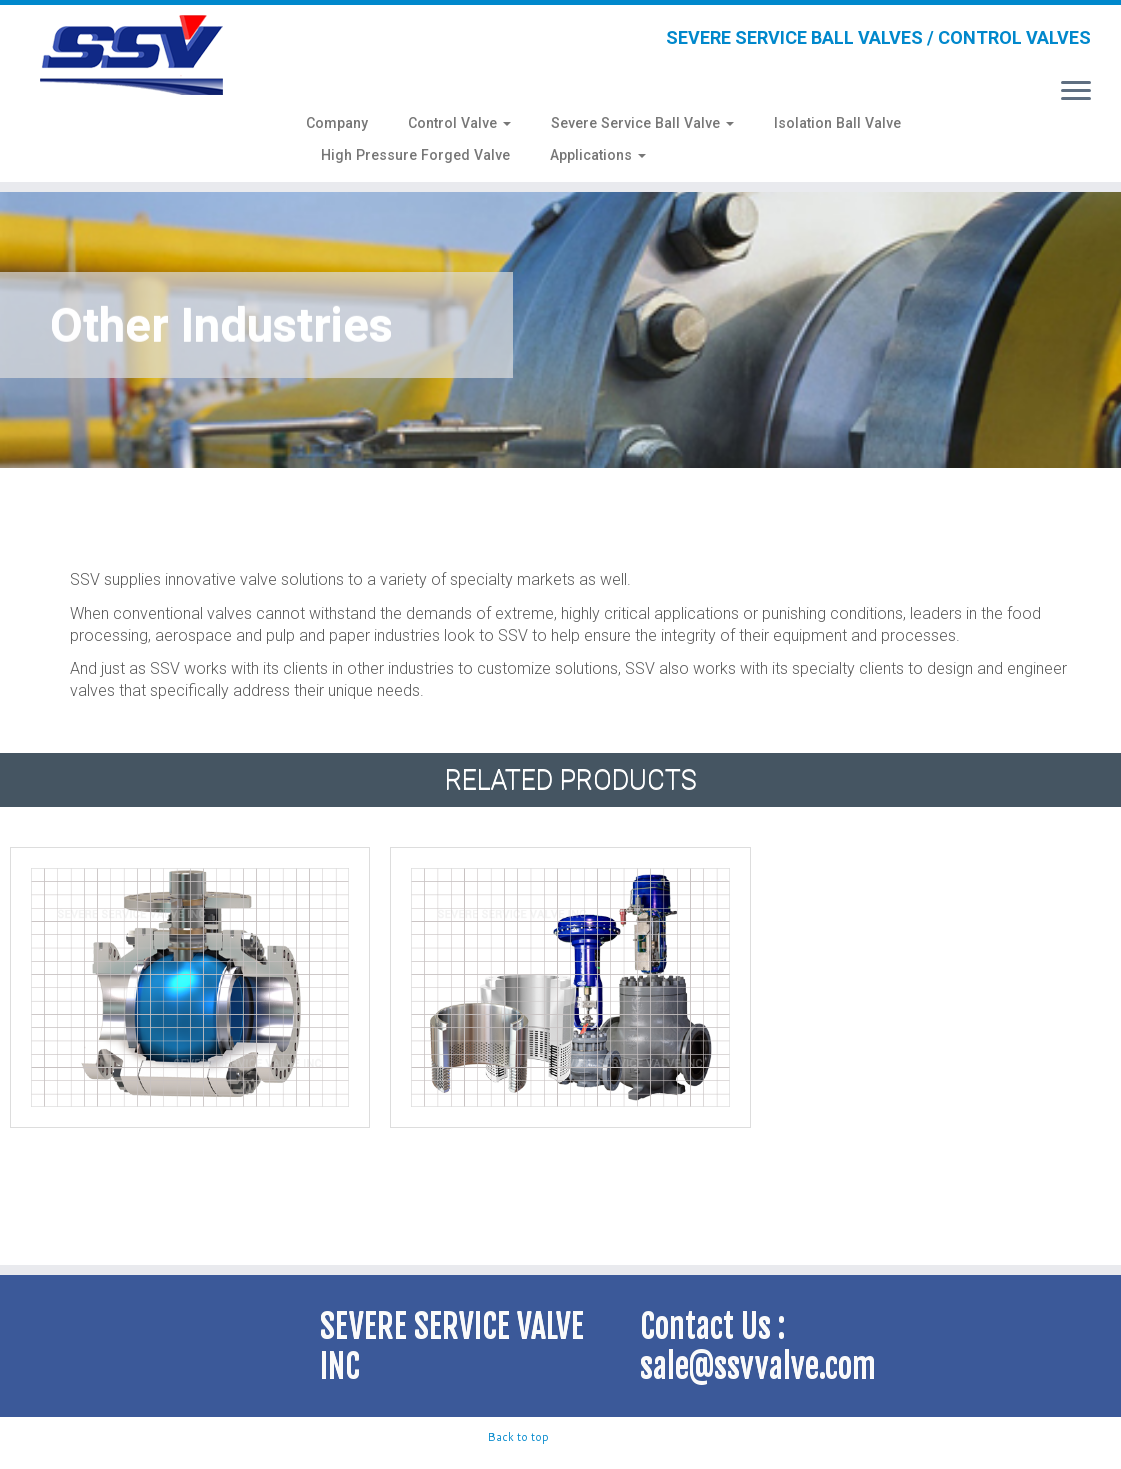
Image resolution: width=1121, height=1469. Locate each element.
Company (337, 123)
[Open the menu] (1076, 92)
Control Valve (459, 123)
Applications (598, 155)
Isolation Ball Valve (837, 123)
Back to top (518, 1437)
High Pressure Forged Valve (415, 155)
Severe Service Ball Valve (642, 123)
